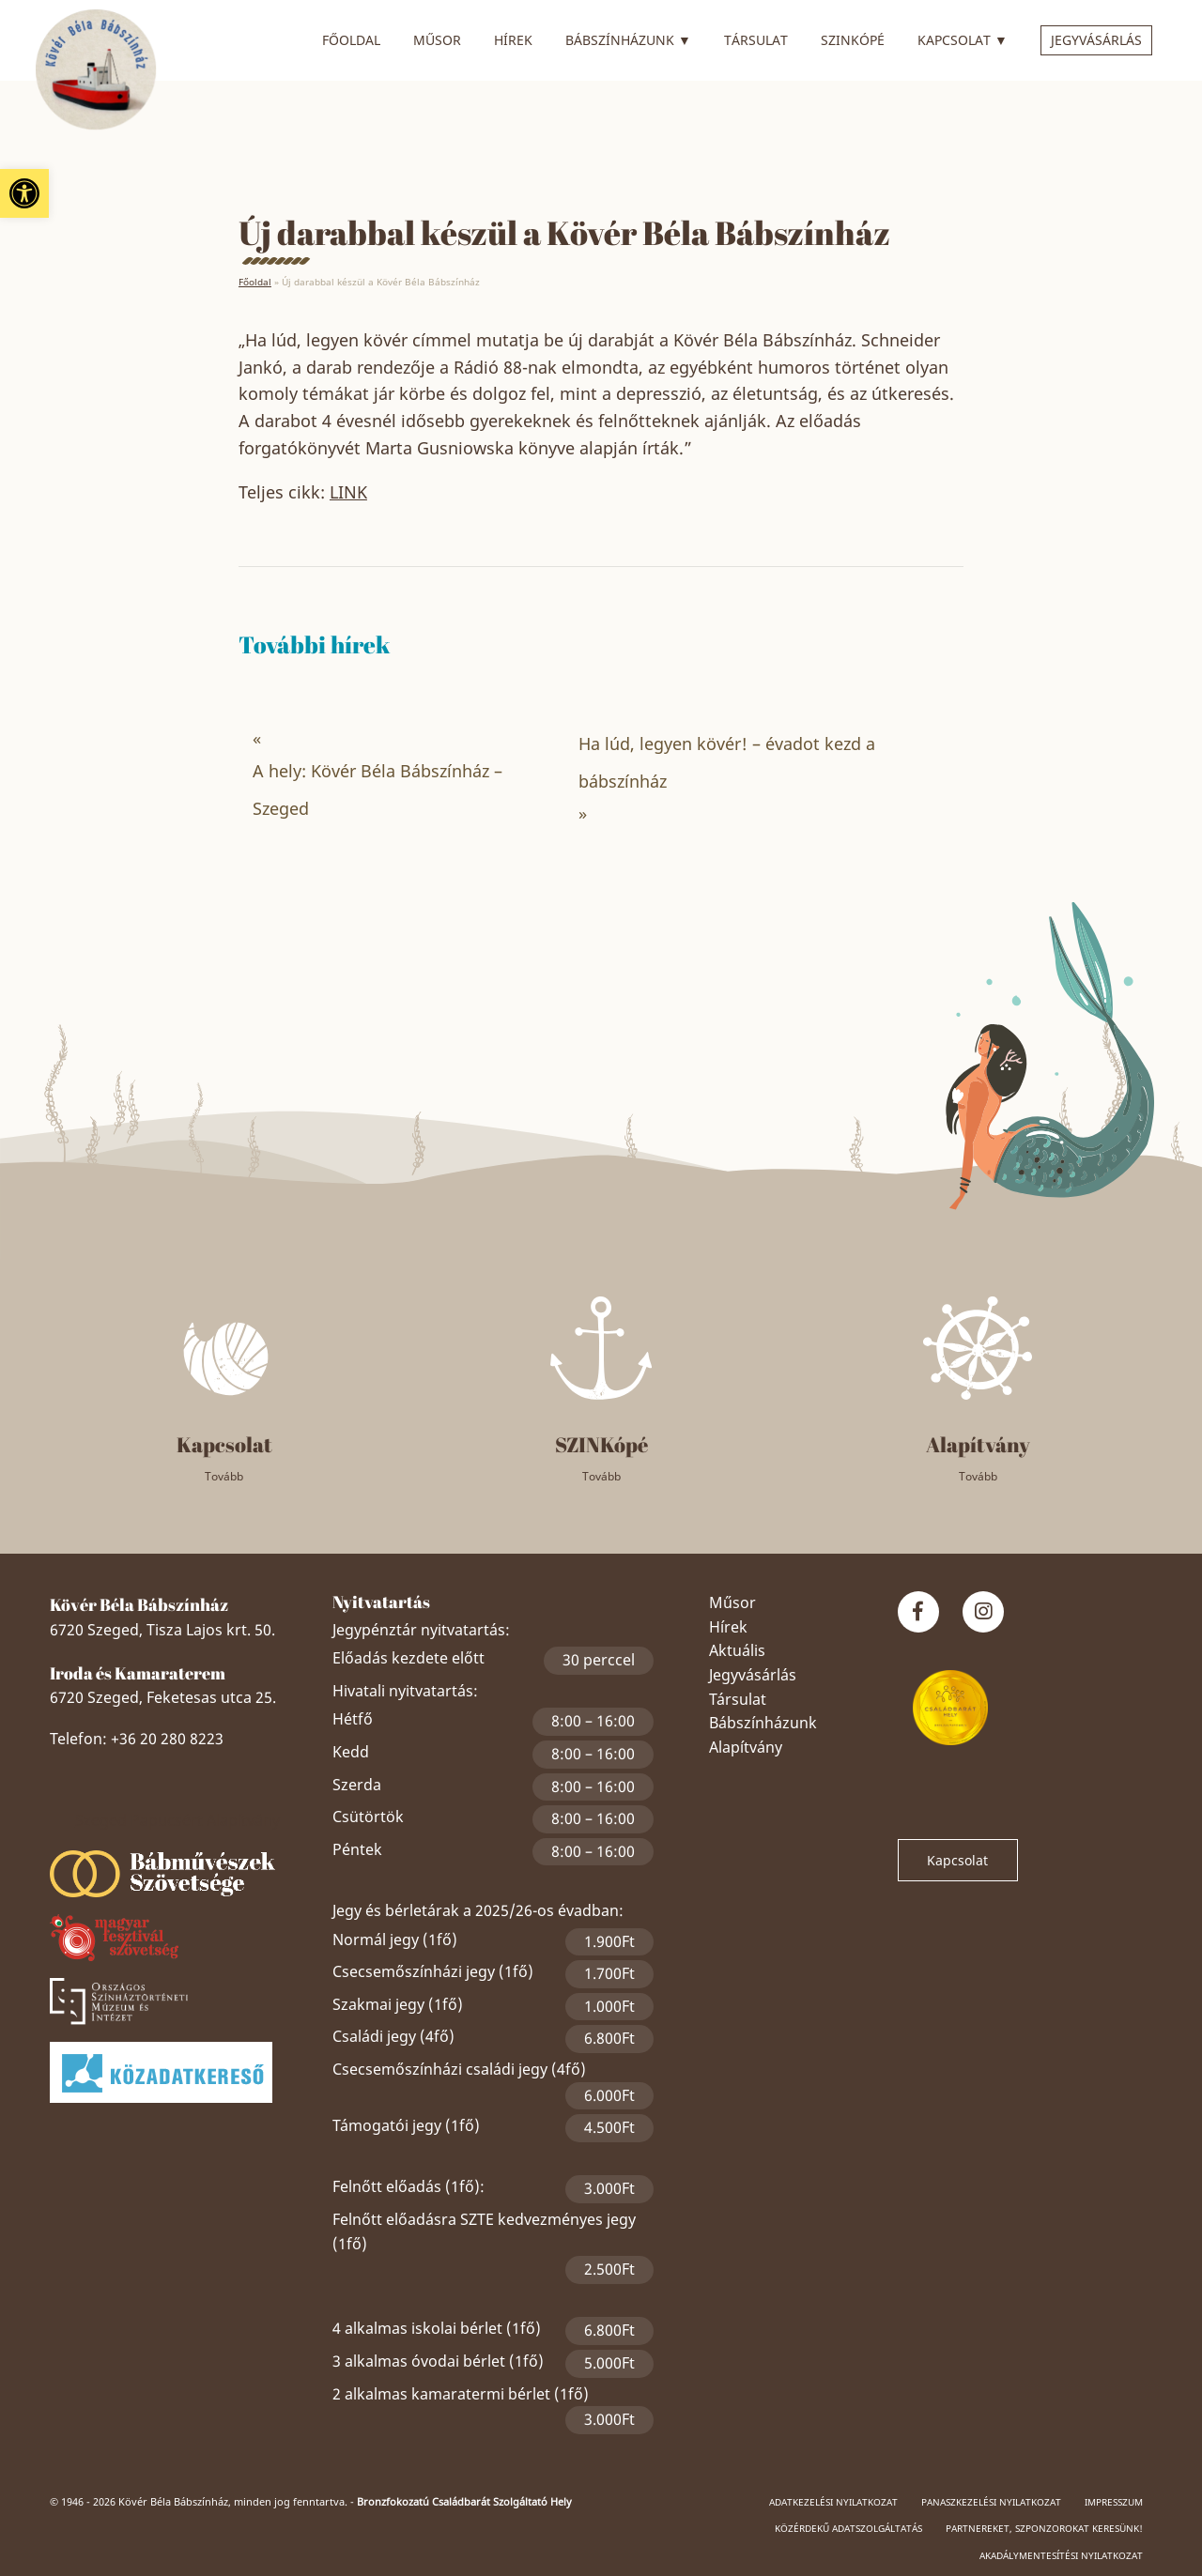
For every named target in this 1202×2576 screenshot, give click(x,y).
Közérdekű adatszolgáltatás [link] (848, 2528)
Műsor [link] (437, 40)
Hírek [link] (513, 40)
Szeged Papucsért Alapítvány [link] (177, 1820)
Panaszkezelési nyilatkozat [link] (991, 2501)
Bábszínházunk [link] (628, 37)
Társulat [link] (756, 40)
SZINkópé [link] (853, 40)
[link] (24, 193)
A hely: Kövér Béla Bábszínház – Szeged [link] (377, 789)
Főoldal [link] (351, 40)
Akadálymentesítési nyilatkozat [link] (1061, 2555)
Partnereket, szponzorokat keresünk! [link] (1044, 2528)
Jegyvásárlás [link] (1096, 40)
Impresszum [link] (1114, 2501)
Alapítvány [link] (745, 1747)
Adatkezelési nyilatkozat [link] (833, 2501)
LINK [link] (348, 492)
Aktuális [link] (737, 1650)
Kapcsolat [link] (962, 37)
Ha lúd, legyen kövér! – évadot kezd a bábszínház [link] (726, 762)
